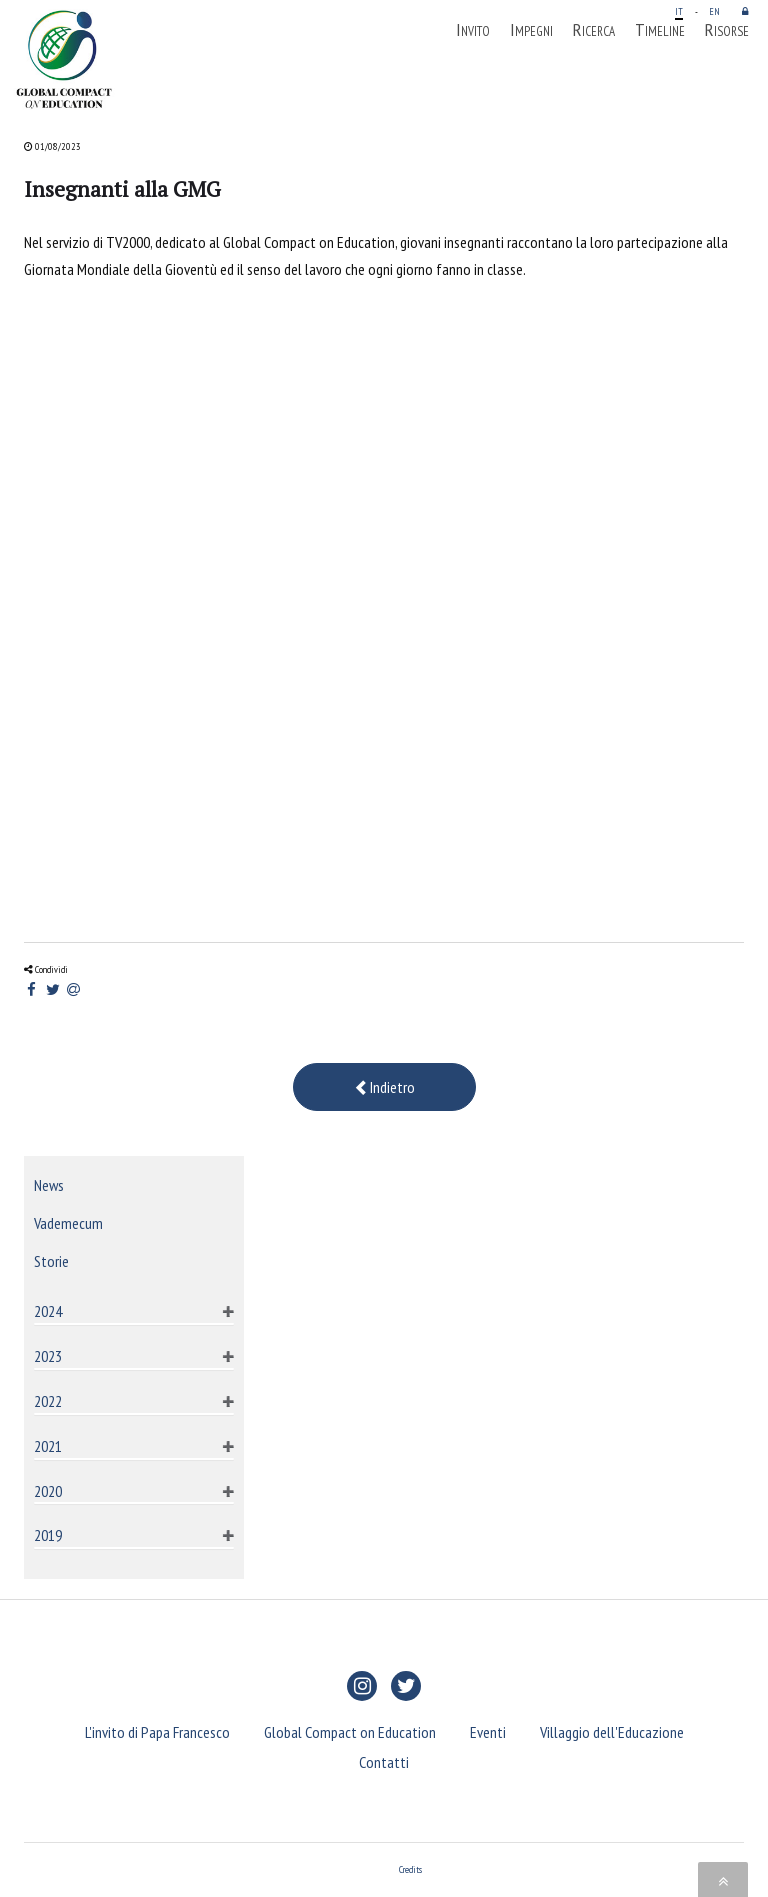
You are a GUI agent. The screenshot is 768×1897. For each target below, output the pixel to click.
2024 (48, 1311)
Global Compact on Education (350, 1732)
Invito (473, 29)
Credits (410, 1869)
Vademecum (68, 1223)
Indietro (384, 1087)
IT (679, 11)
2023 (48, 1356)
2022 (48, 1401)
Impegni (531, 29)
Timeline (660, 29)
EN (714, 11)
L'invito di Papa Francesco (157, 1732)
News (49, 1185)
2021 (48, 1446)
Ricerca (594, 29)
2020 (48, 1491)
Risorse (727, 29)
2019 (48, 1535)
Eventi (488, 1732)
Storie (51, 1261)
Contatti (384, 1762)
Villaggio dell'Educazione (612, 1732)
